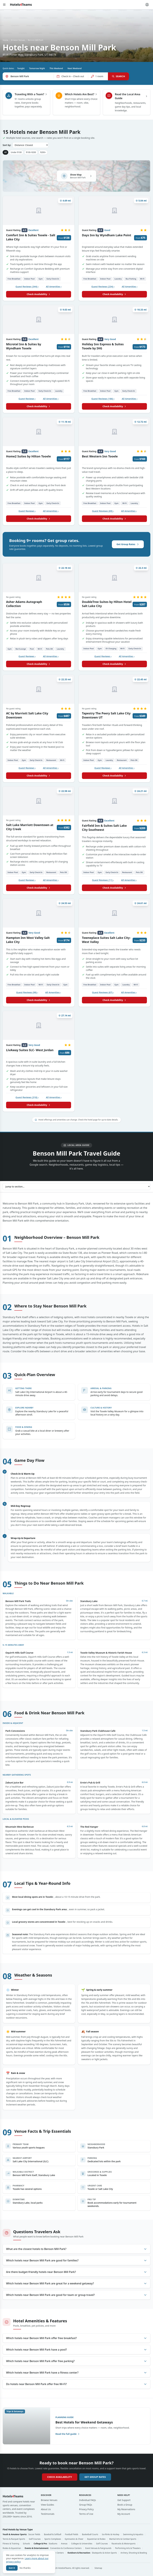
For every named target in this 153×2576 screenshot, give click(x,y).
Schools (26, 2543)
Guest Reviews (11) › (103, 880)
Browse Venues (18, 40)
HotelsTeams (21, 4)
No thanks (25, 2567)
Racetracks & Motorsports (124, 2543)
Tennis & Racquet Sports (14, 2539)
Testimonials (47, 2513)
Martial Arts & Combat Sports (122, 2539)
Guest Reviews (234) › (103, 286)
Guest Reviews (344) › (27, 286)
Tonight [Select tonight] (21, 68)
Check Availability (59, 2476)
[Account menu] (147, 4)
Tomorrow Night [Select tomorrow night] (37, 68)
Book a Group (124, 2504)
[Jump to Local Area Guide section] (76, 1186)
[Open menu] (4, 5)
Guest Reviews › (27, 398)
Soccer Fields (34, 2534)
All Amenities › (54, 286)
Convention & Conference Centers (66, 2548)
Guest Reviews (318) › (27, 1097)
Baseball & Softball (52, 2534)
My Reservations (126, 2509)
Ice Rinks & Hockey (110, 2534)
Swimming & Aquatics (133, 2534)
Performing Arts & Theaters (128, 2548)
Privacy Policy (86, 2509)
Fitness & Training (11, 2543)
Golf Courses (35, 2539)
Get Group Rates (127, 544)
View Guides (47, 2504)
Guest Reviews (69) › (103, 511)
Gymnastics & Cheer (74, 2539)
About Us (46, 2509)
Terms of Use (86, 2513)
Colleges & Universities (81, 2543)
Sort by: (7, 145)
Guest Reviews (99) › (27, 992)
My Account (123, 2513)
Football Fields (71, 2534)
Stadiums (53, 2543)
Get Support (124, 2500)
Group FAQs (85, 2504)
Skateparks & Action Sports (104, 2553)
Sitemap (98, 2568)
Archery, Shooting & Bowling (134, 2553)
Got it (12, 2567)
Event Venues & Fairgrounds (98, 2548)
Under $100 (16, 152)
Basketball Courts (90, 2534)
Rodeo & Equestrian (12, 2548)
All (5, 152)
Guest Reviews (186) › (103, 398)
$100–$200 (31, 152)
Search (118, 76)
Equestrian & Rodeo (96, 2539)
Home (5, 40)
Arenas (64, 2543)
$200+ (43, 152)
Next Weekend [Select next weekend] (74, 68)
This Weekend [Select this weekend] (56, 68)
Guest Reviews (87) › (103, 992)
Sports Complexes (52, 2539)
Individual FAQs (87, 2500)
